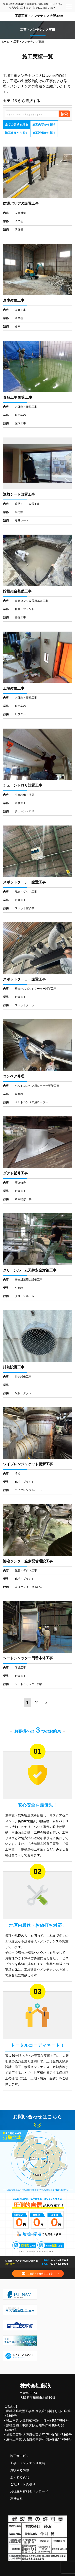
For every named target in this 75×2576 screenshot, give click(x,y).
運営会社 (16, 2498)
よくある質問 (19, 2477)
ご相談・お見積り (22, 2484)
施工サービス (19, 2456)
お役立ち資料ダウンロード (29, 2491)
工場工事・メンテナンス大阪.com (39, 16)
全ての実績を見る (16, 124)
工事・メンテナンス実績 (27, 2463)
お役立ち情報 (19, 2470)
